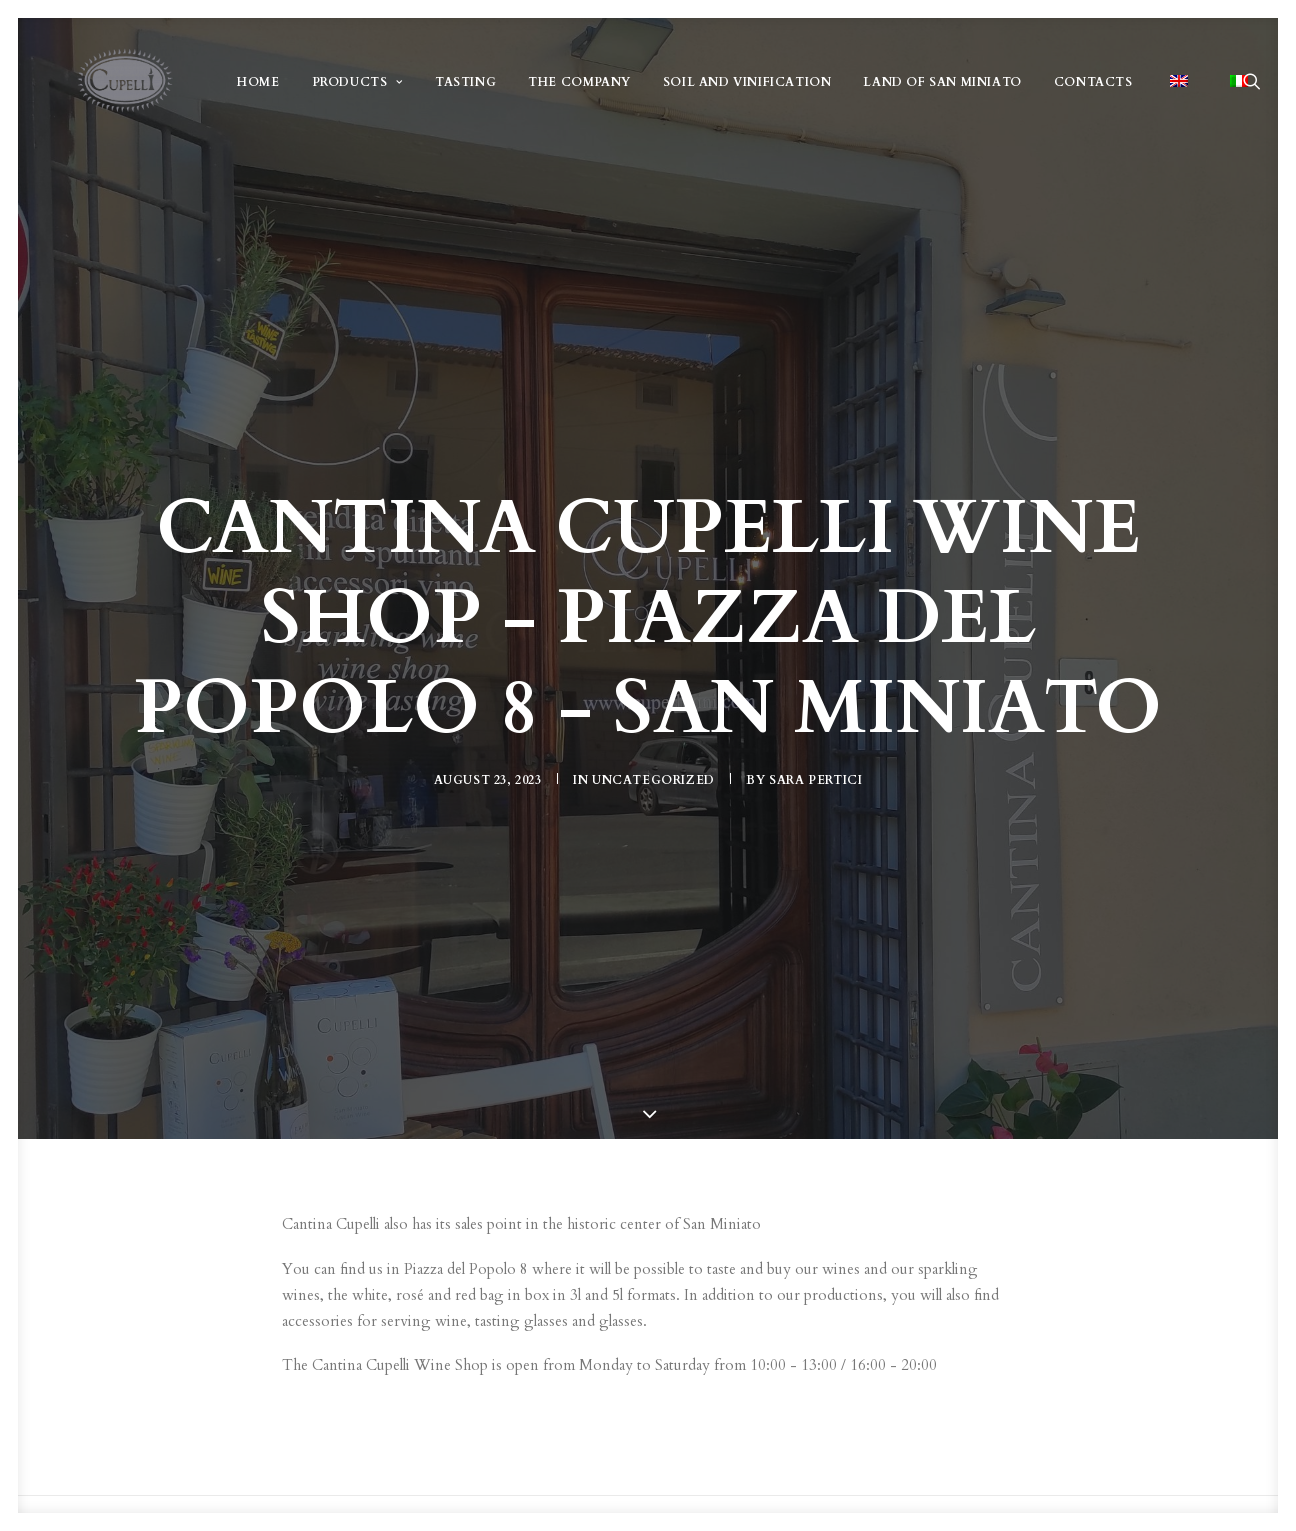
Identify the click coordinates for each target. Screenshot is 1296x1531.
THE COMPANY (579, 90)
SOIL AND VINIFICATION (746, 90)
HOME (258, 90)
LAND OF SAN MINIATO (942, 90)
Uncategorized (653, 775)
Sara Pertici (815, 775)
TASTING (465, 90)
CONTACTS (1092, 90)
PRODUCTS (356, 90)
